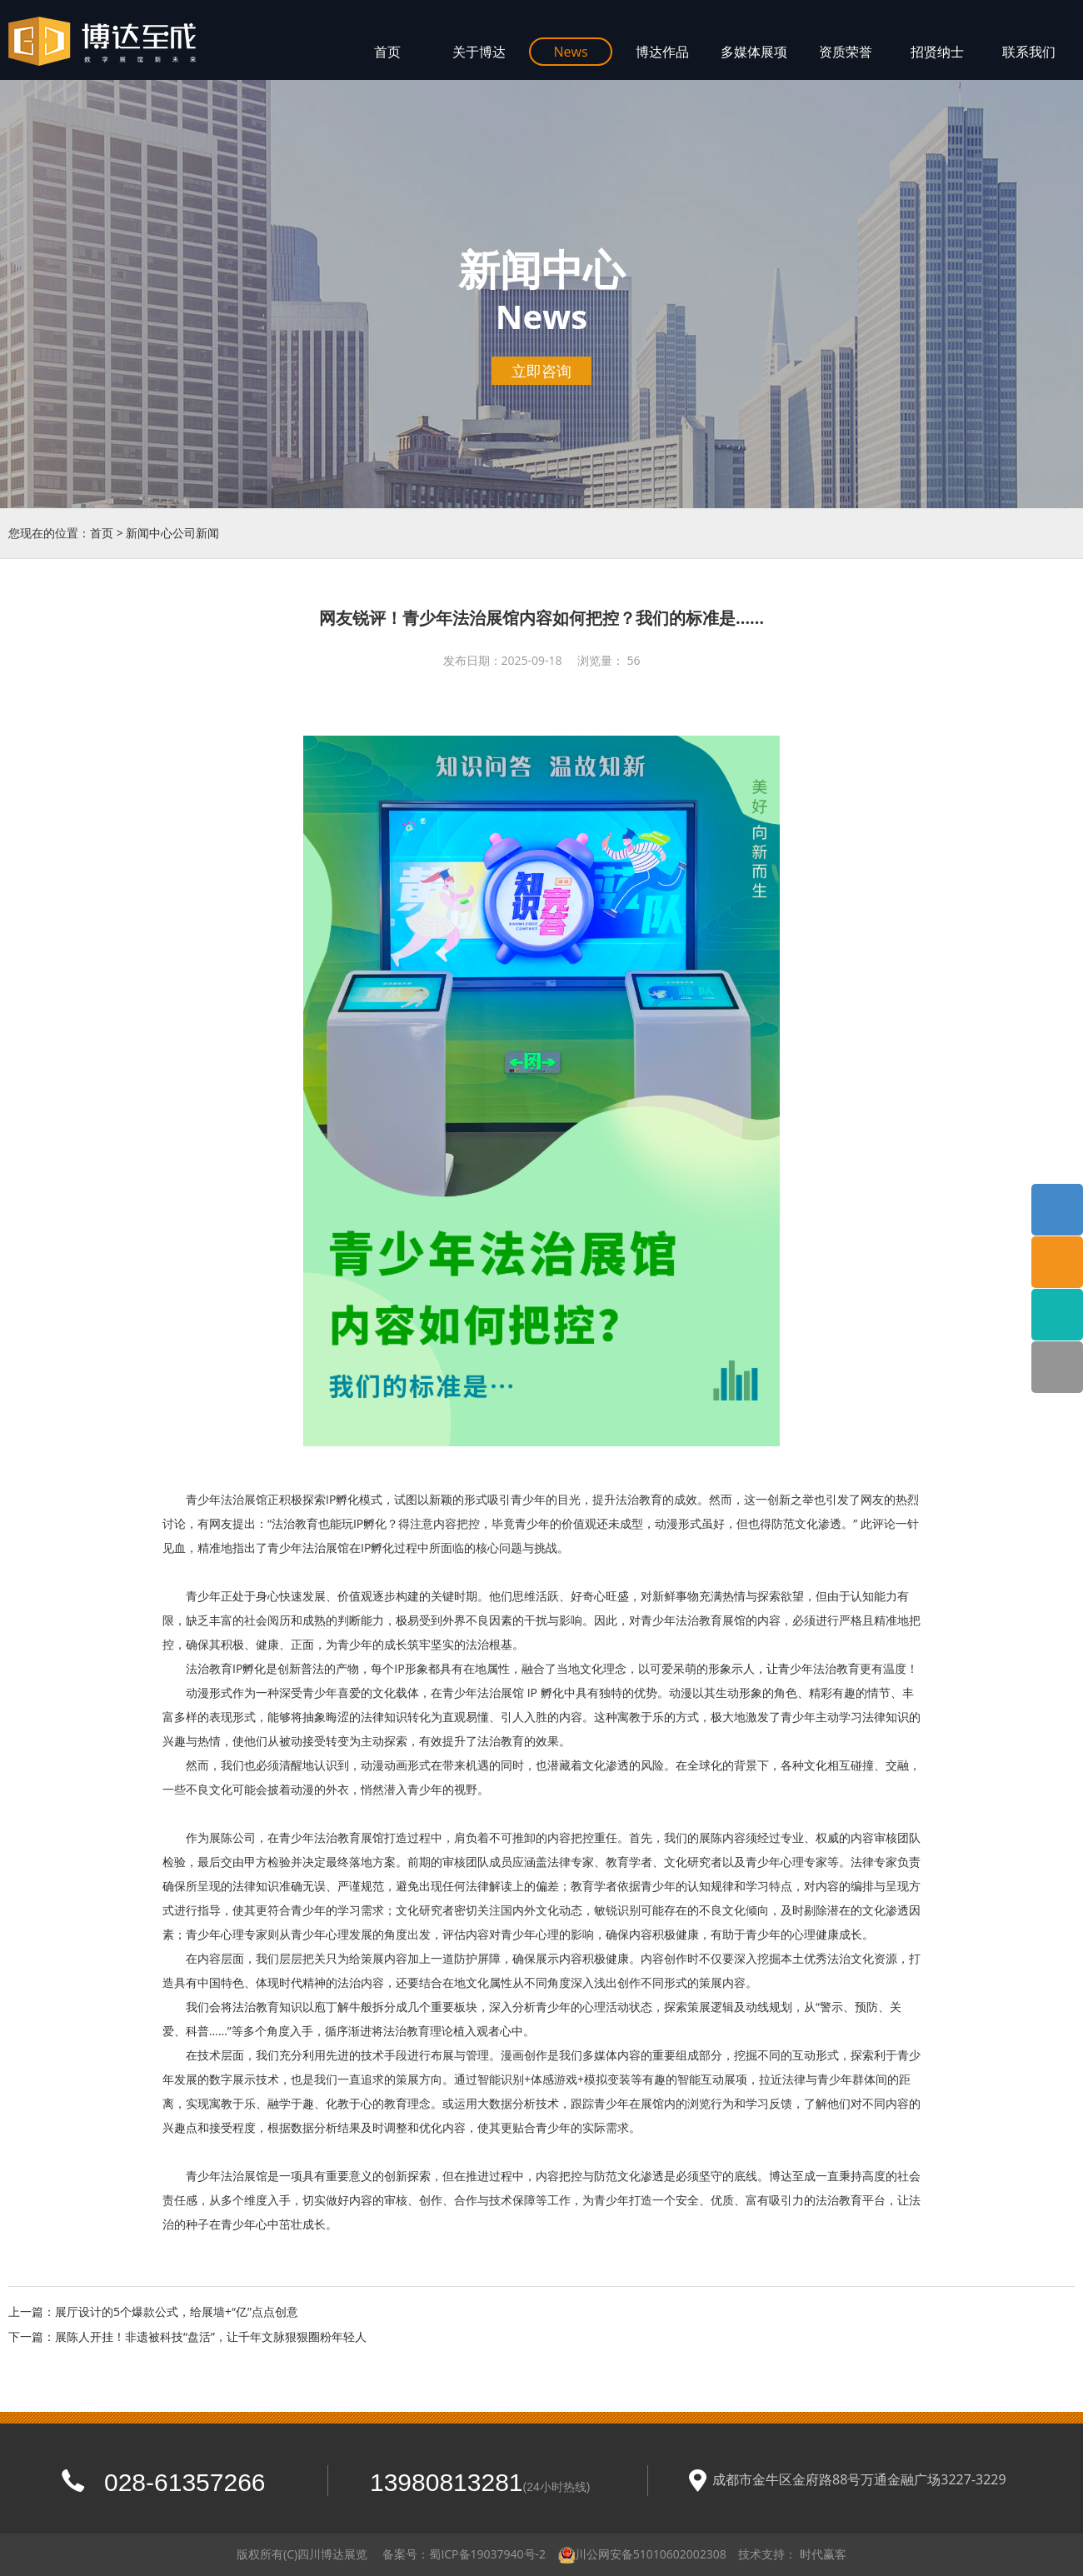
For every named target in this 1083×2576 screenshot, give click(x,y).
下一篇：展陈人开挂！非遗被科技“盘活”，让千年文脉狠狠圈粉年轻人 (187, 2336)
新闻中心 (149, 533)
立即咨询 (541, 371)
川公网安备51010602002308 (650, 2554)
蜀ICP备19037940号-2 (487, 2554)
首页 (101, 533)
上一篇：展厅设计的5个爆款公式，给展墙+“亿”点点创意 (153, 2311)
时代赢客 (823, 2554)
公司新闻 (195, 533)
